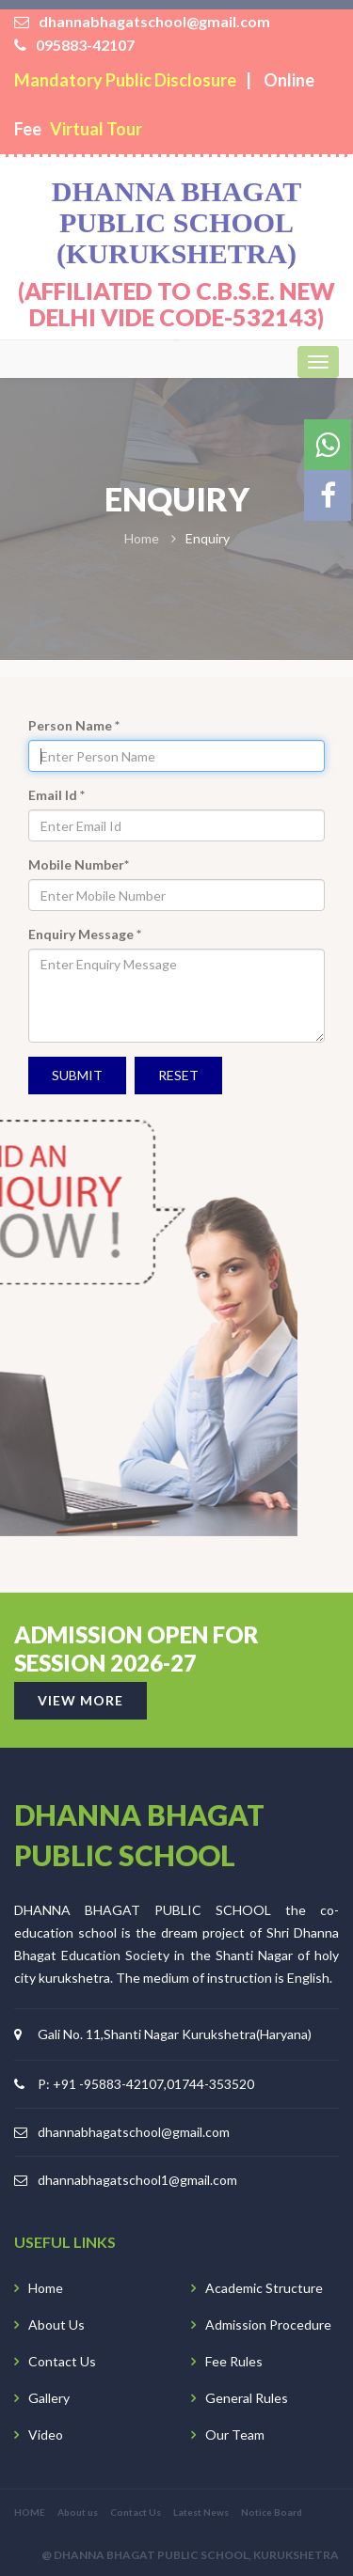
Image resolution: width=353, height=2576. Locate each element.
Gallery (49, 2398)
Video (45, 2434)
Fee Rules (234, 2361)
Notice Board (271, 2512)
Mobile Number (78, 864)
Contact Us (62, 2361)
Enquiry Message (84, 934)
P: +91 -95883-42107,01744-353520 (146, 2084)
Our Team (235, 2434)
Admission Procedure (268, 2325)
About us (77, 2512)
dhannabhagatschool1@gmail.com (137, 2180)
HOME (29, 2512)
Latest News (201, 2512)
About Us (56, 2325)
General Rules (246, 2398)
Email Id (56, 795)
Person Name (74, 725)
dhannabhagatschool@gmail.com (134, 2132)
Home (45, 2288)
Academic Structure (264, 2288)
